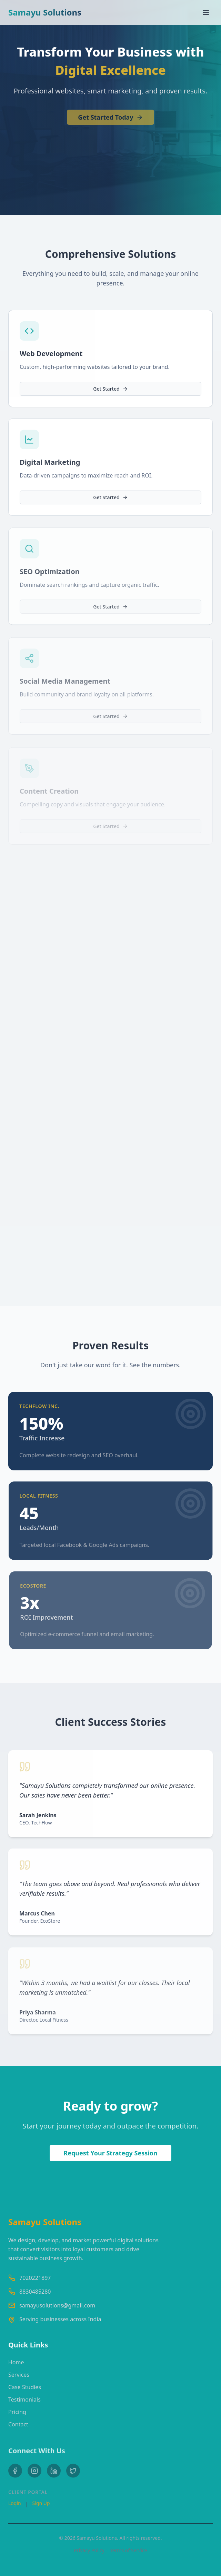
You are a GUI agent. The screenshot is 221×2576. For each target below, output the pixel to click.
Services (18, 2377)
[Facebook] (15, 2474)
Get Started (110, 389)
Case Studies (24, 2389)
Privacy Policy (89, 2550)
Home (16, 2364)
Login (14, 2506)
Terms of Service (128, 2550)
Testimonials (24, 2401)
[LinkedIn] (54, 2474)
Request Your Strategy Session (110, 2153)
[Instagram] (34, 2474)
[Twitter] (73, 2474)
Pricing (17, 2414)
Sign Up (41, 2506)
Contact (18, 2426)
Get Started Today (110, 119)
